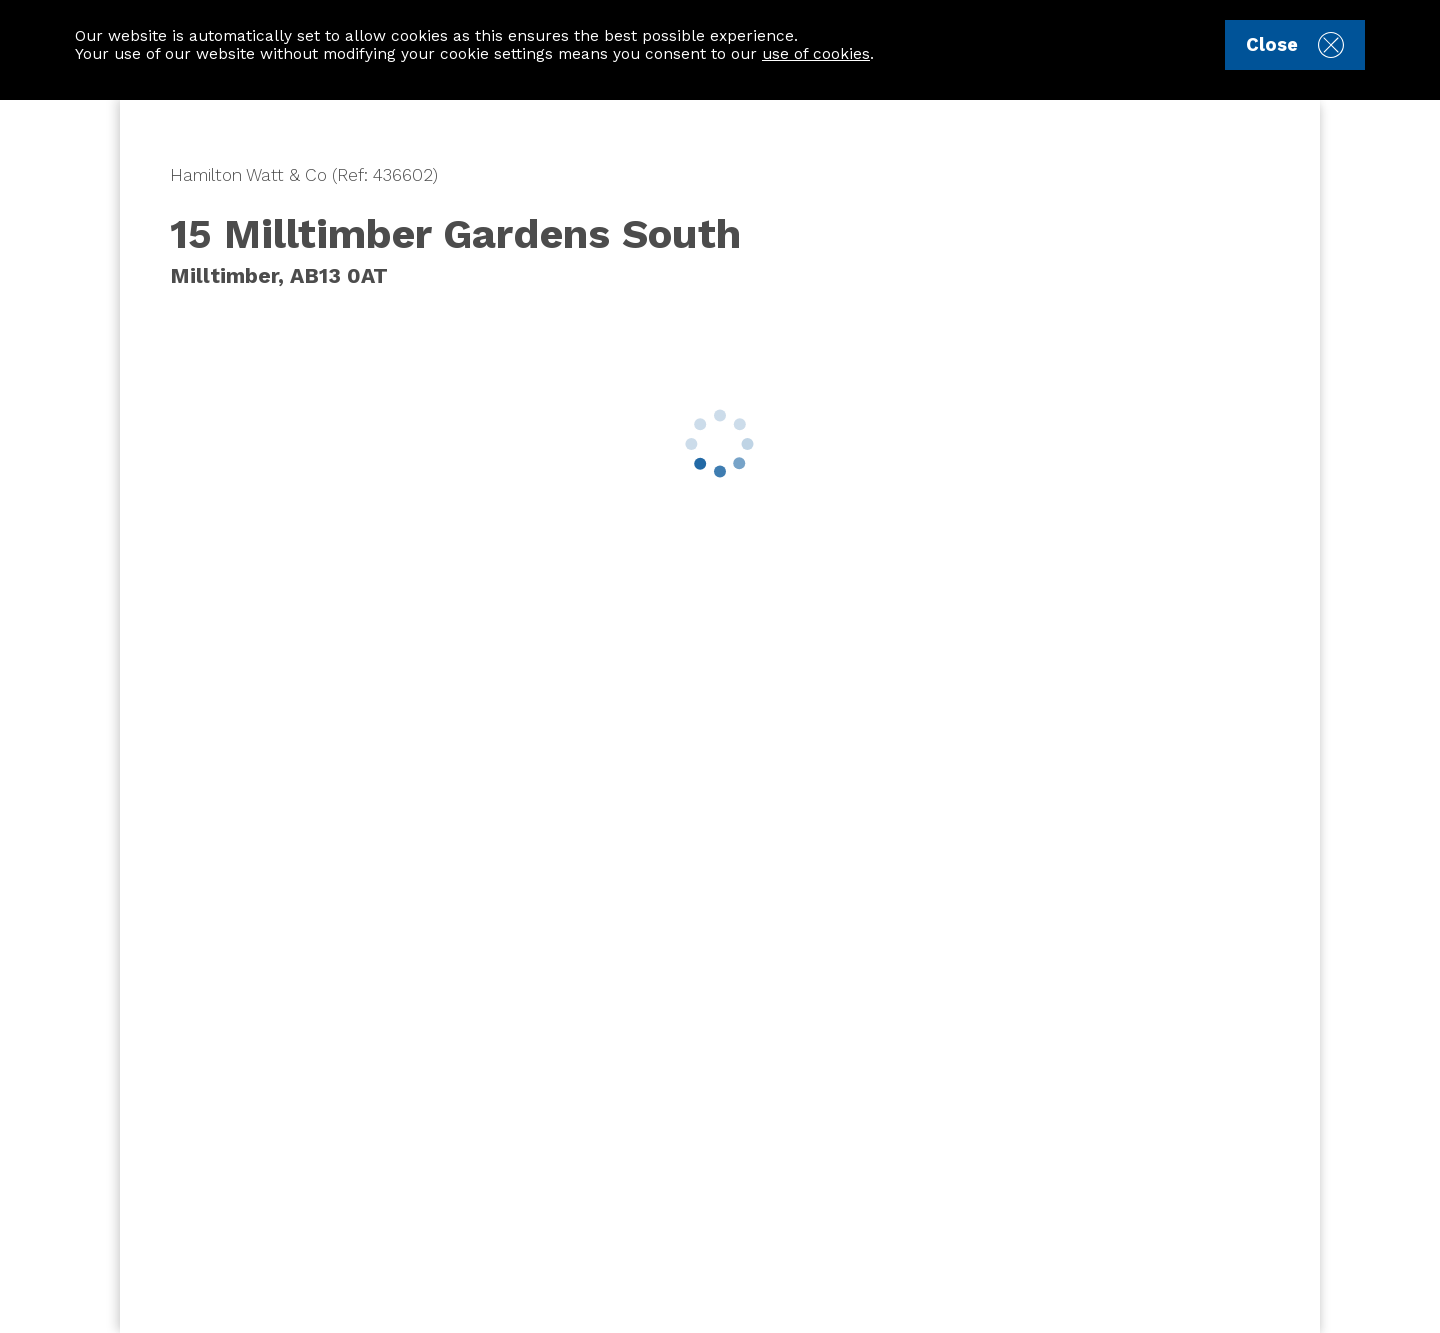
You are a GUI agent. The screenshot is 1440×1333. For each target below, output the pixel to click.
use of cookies (816, 54)
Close (1294, 45)
